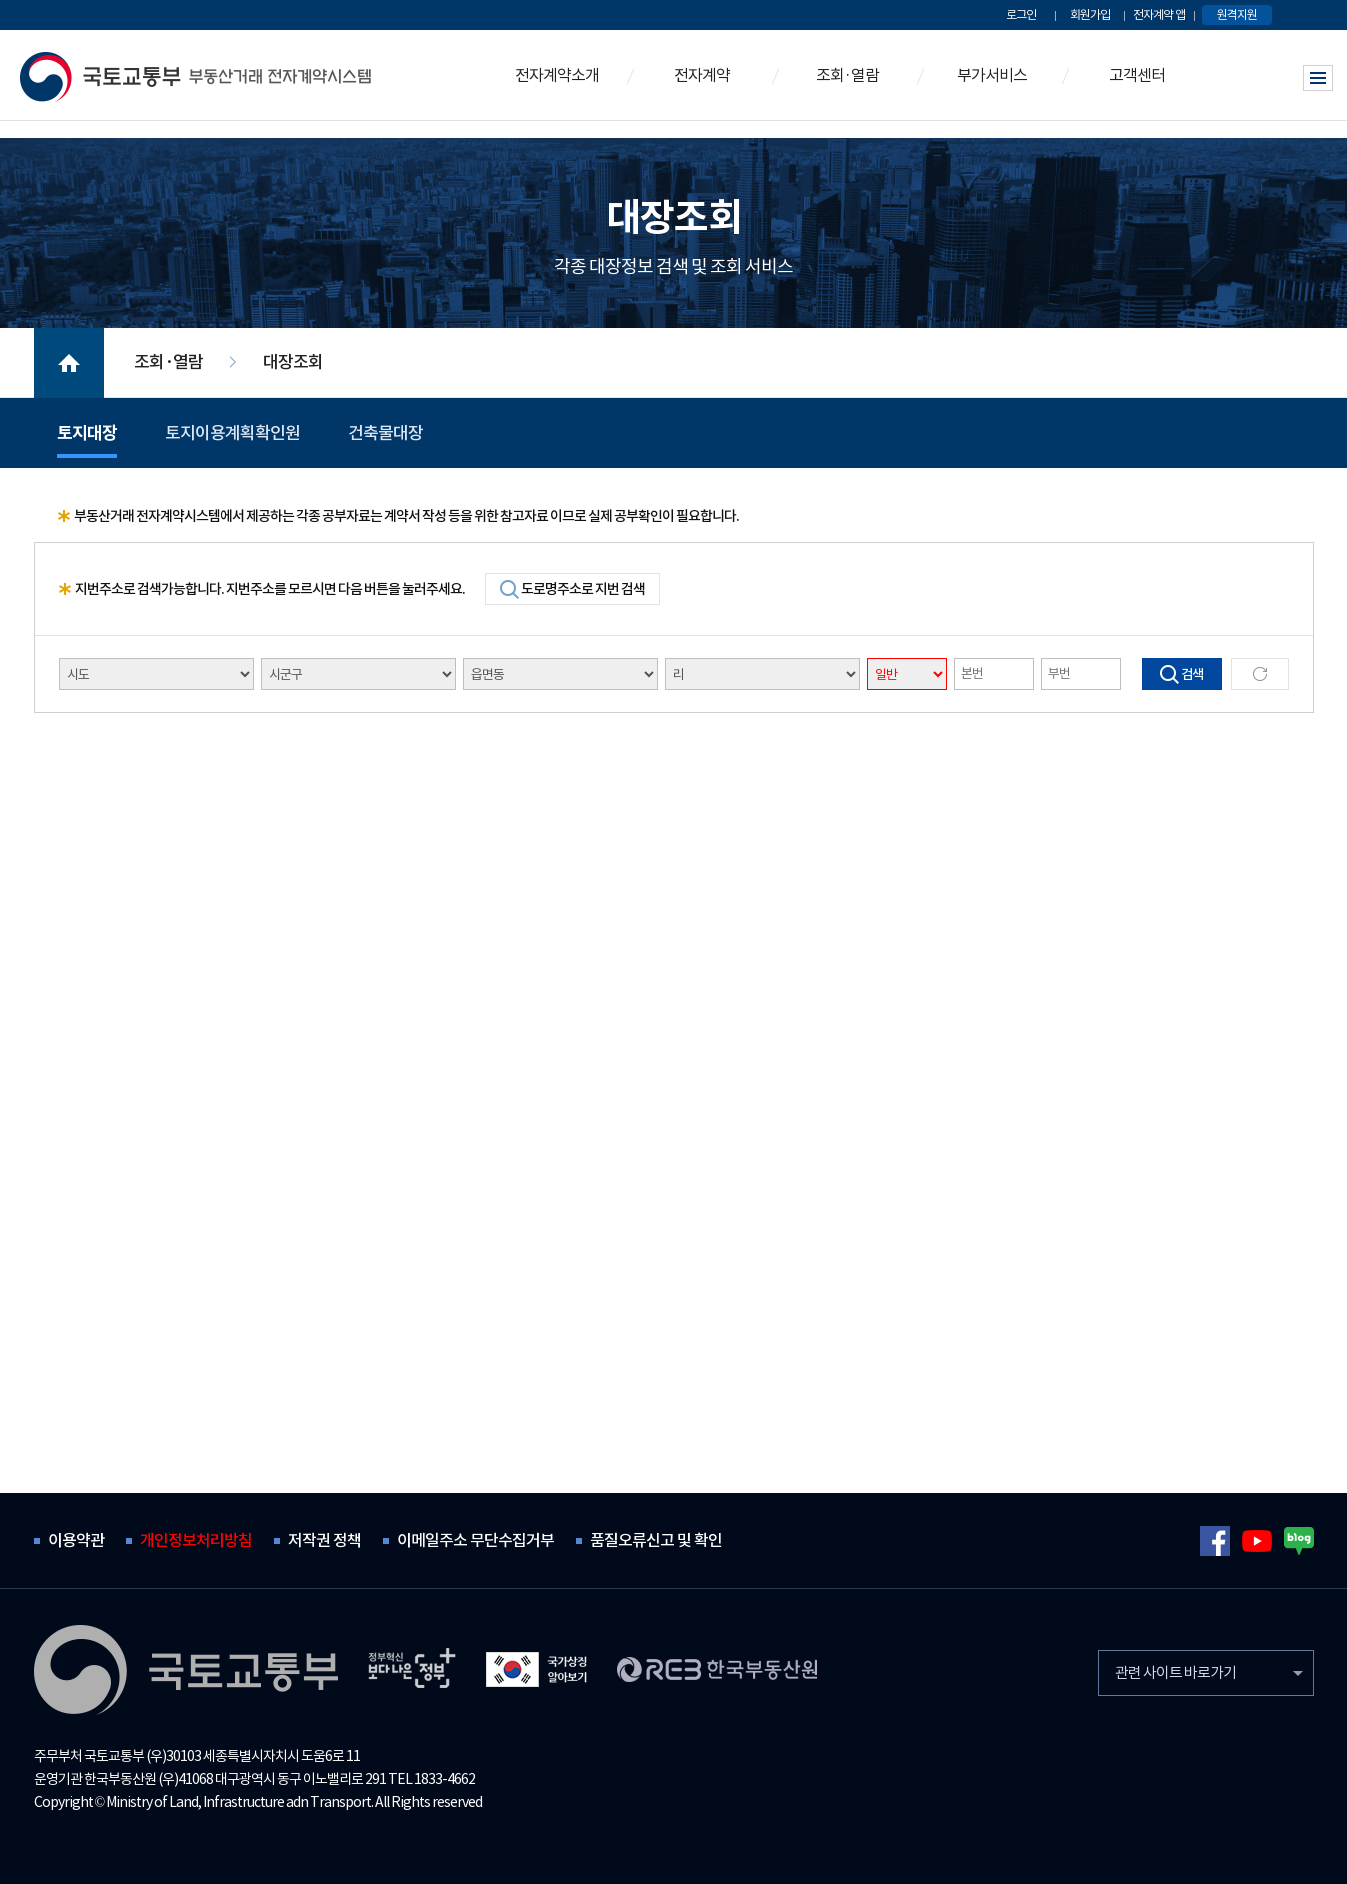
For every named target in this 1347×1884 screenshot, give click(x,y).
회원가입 (1090, 14)
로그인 (1021, 14)
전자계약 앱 (1159, 14)
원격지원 (1237, 14)
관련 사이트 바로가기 (1175, 1672)
